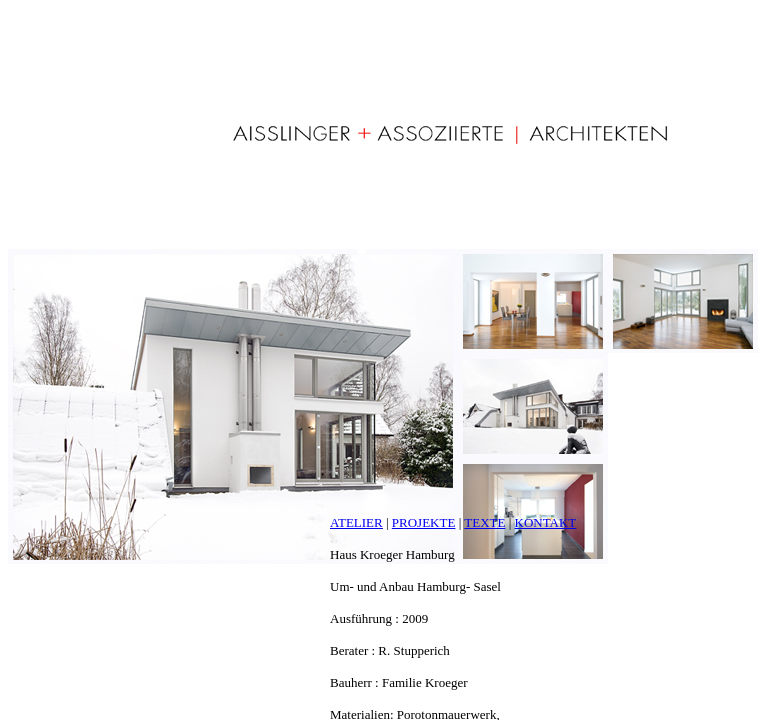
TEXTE (484, 522)
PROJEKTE (424, 522)
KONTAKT (546, 522)
